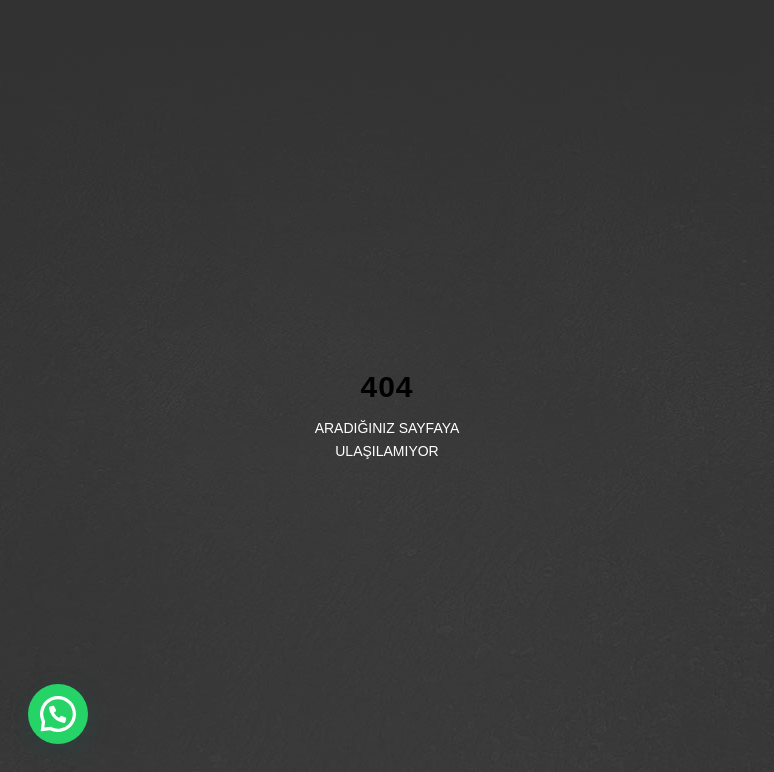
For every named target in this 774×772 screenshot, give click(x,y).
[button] (58, 714)
